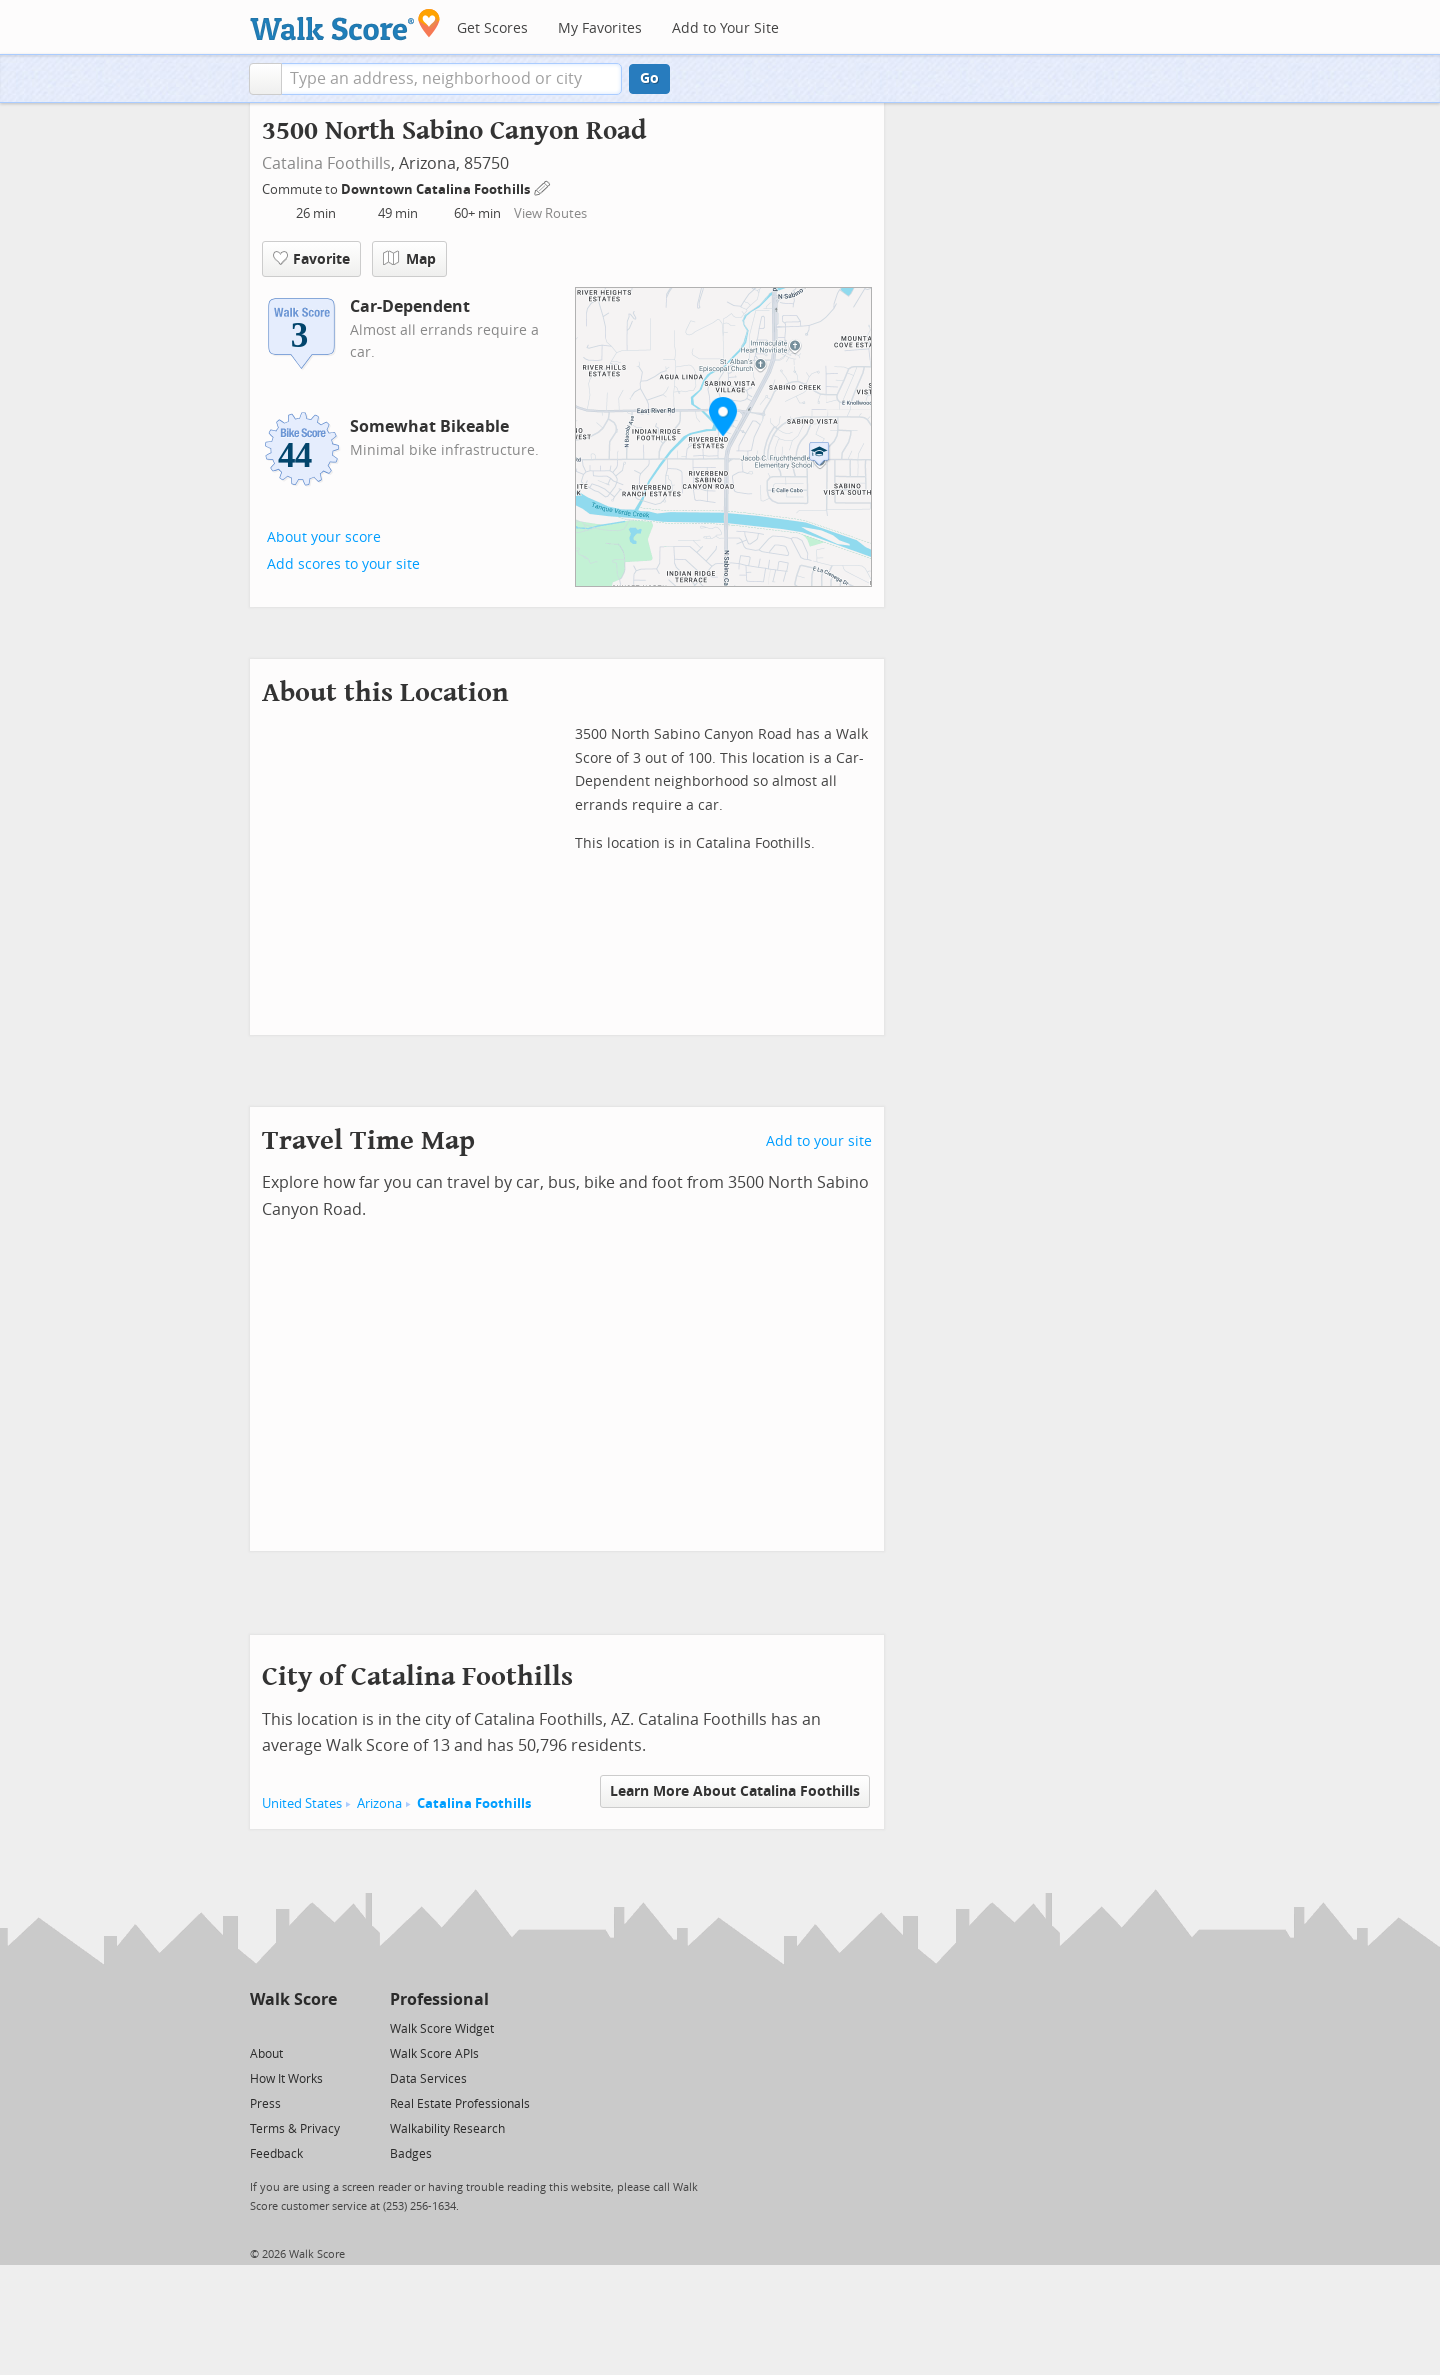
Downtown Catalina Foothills (437, 189)
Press (265, 2104)
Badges (411, 2154)
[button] (265, 79)
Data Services (428, 2079)
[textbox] (451, 79)
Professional (439, 1999)
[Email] (323, 2027)
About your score (324, 537)
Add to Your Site (725, 28)
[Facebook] (292, 2027)
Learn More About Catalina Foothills (735, 1791)
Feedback (276, 2154)
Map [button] (409, 259)
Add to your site (819, 1141)
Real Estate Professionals (460, 2104)
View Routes (550, 213)
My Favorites (600, 28)
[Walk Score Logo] (345, 24)
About (266, 2054)
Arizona (379, 1803)
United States (302, 1803)
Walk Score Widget (442, 2029)
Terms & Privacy (295, 2129)
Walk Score (293, 1999)
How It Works (286, 2079)
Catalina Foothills (326, 163)
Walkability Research (447, 2129)
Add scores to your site (343, 564)
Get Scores (492, 28)
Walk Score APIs (434, 2054)
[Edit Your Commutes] (543, 186)
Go (649, 78)
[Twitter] (261, 2027)
